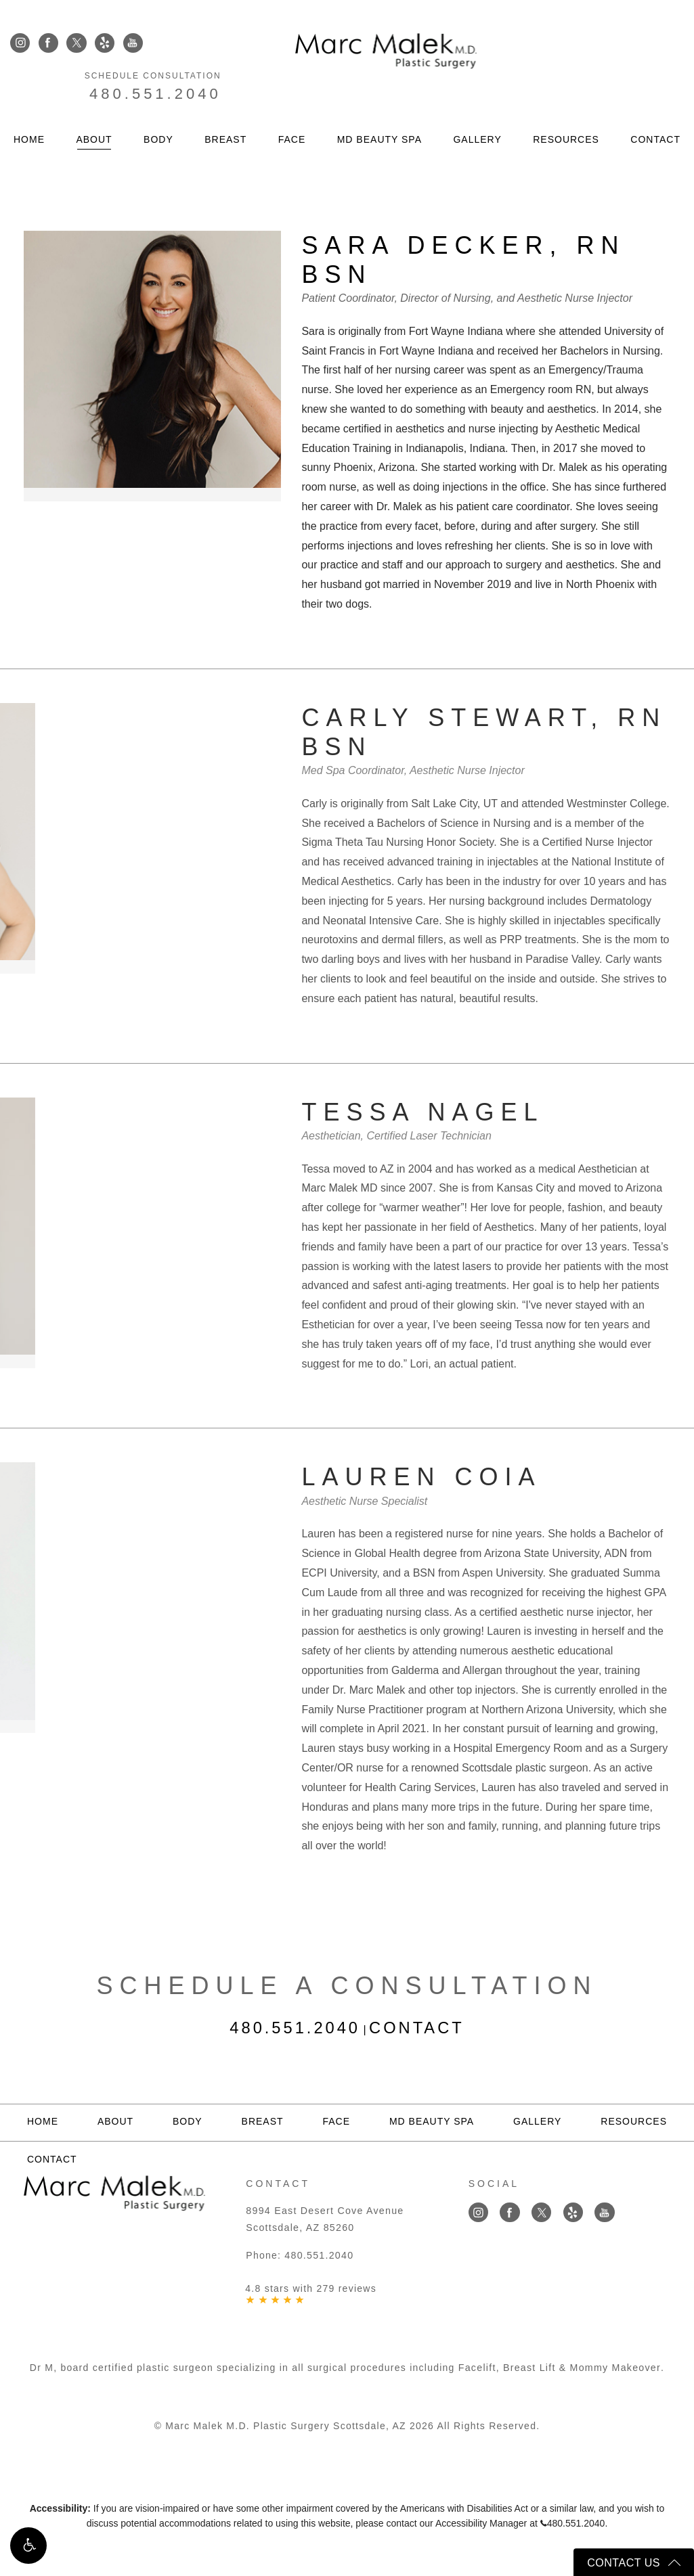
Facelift (478, 2367)
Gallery (477, 107)
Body (158, 107)
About (94, 107)
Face (292, 107)
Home (29, 107)
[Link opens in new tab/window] (20, 43)
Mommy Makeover (615, 2367)
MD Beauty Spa (379, 107)
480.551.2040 (618, 59)
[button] (28, 2547)
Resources (566, 107)
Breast (225, 107)
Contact (655, 107)
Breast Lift (530, 2367)
